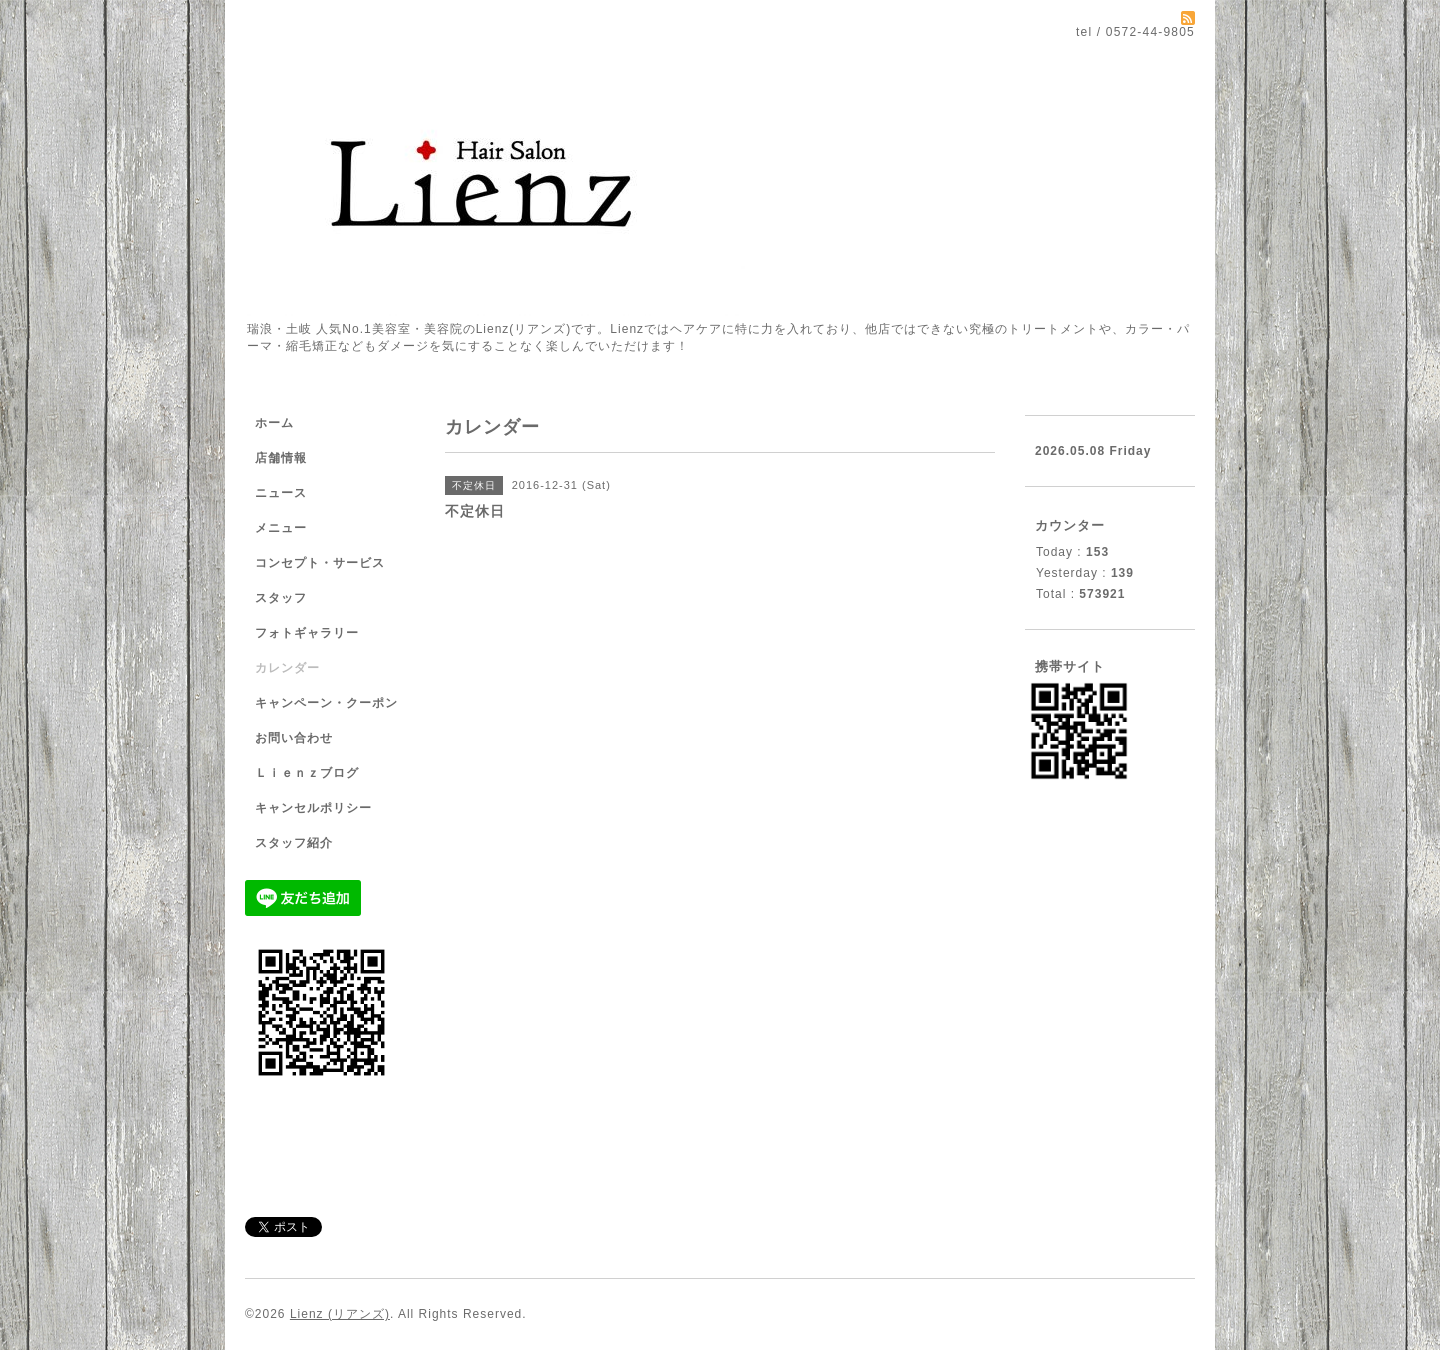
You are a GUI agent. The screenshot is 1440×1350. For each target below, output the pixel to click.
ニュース (281, 493)
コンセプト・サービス (320, 563)
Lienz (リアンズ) (340, 1314)
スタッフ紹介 (294, 843)
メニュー (281, 528)
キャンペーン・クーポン (326, 703)
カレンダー (287, 668)
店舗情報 (281, 458)
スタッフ (281, 598)
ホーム (274, 423)
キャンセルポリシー (313, 808)
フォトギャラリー (307, 633)
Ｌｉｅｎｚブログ (307, 773)
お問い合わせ (294, 738)
